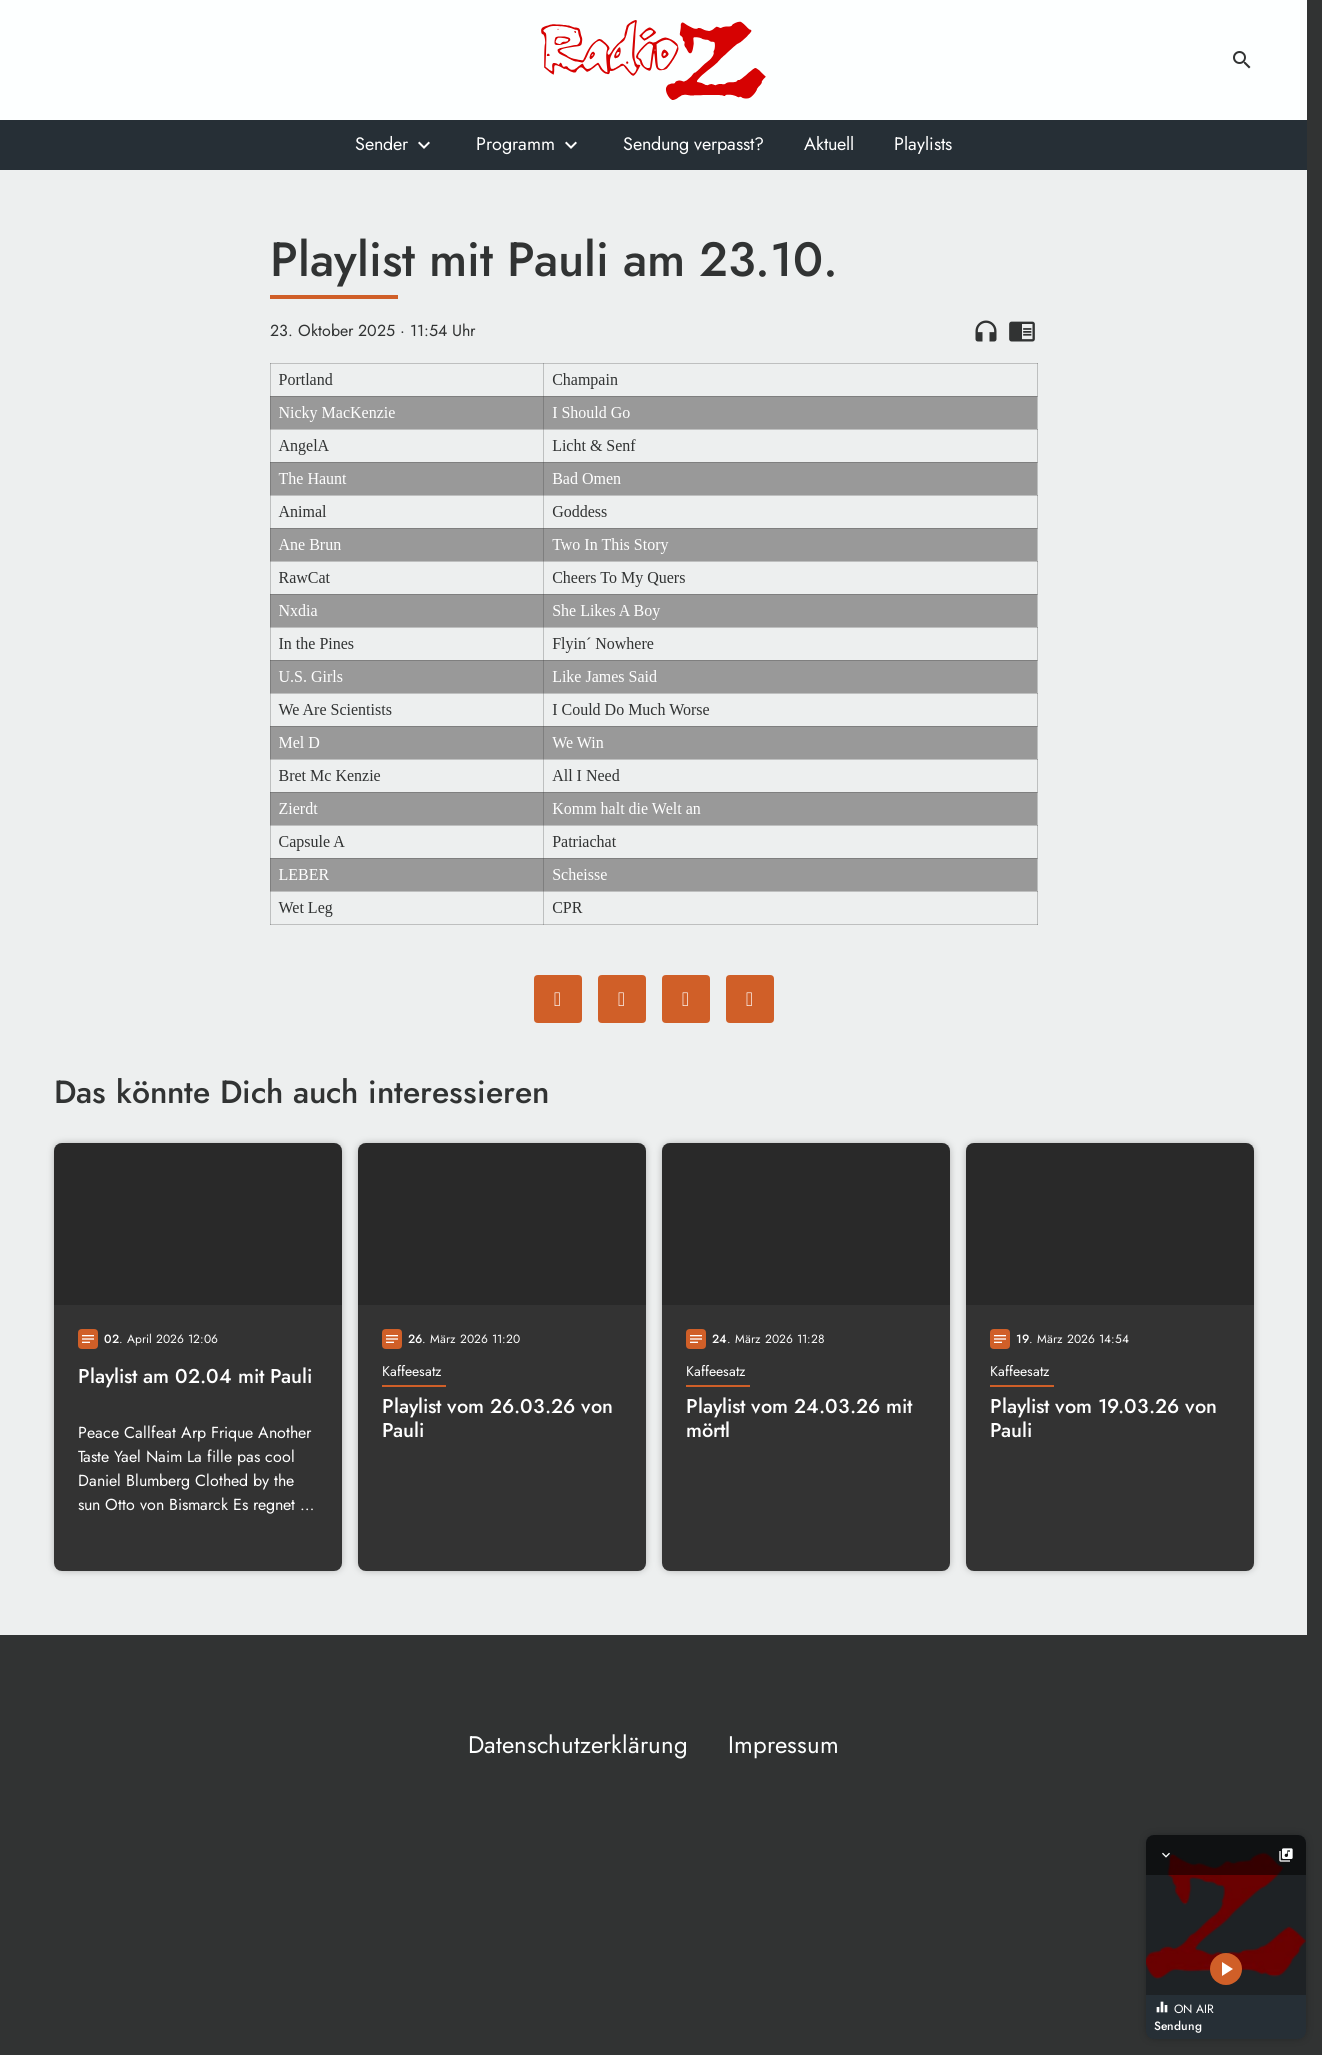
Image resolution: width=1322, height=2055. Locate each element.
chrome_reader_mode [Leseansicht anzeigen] (1022, 331)
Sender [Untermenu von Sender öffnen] (381, 144)
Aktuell (829, 144)
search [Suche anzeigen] (1242, 60)
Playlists (923, 144)
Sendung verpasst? (693, 144)
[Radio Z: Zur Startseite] (654, 60)
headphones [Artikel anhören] (986, 331)
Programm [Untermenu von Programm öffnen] (515, 144)
